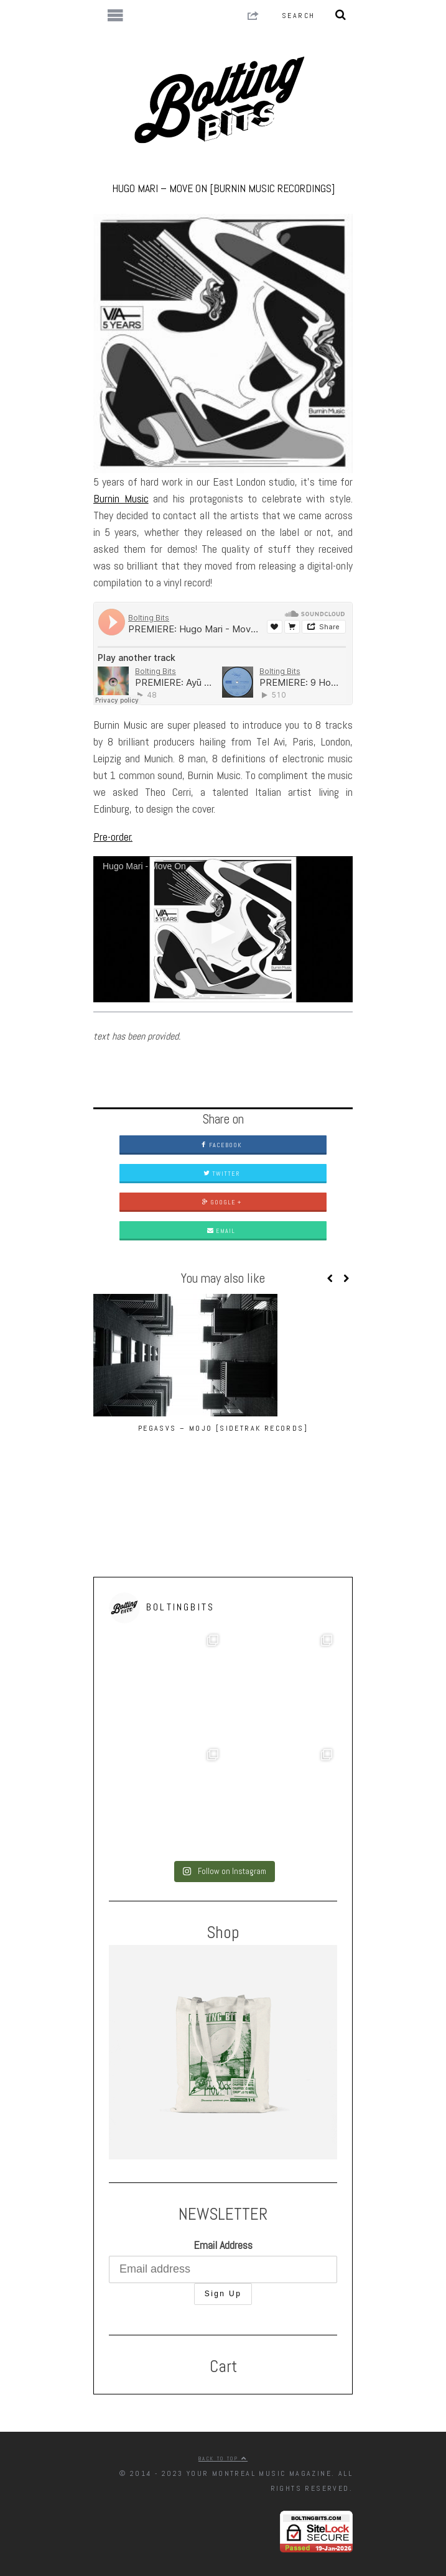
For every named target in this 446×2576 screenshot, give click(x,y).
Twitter (221, 1174)
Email (221, 1231)
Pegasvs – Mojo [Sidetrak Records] (223, 1428)
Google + (221, 1202)
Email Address (223, 2245)
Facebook (221, 1145)
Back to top (223, 2458)
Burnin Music (121, 498)
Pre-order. (112, 836)
